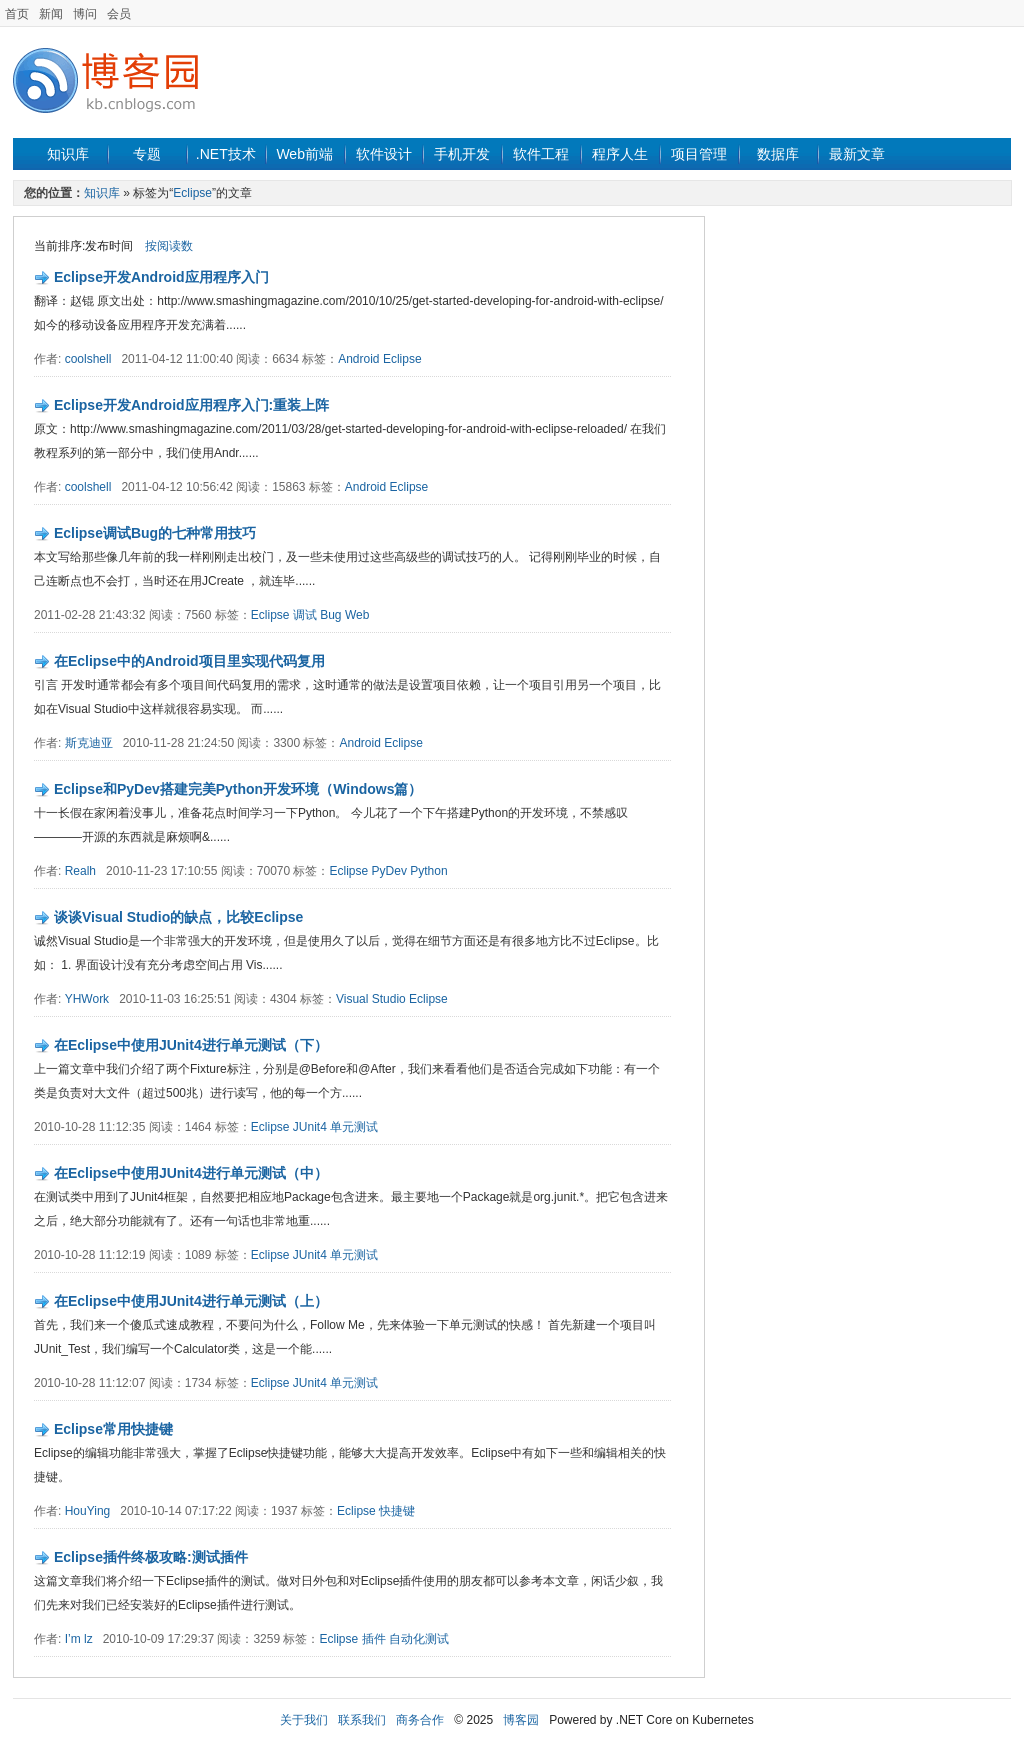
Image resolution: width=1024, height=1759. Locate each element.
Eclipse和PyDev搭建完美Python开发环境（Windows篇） (238, 789)
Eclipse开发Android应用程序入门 (161, 277)
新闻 (51, 14)
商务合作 (420, 1720)
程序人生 (620, 154)
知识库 (68, 154)
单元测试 (354, 1127)
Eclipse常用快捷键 (113, 1429)
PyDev (389, 871)
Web (357, 615)
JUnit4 (310, 1127)
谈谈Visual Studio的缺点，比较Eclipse (178, 917)
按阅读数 (169, 246)
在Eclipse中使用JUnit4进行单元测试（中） (191, 1173)
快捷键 (397, 1511)
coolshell (88, 359)
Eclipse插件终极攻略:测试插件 (151, 1557)
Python (428, 871)
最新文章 (857, 154)
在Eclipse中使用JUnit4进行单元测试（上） (191, 1301)
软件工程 (541, 154)
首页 (17, 14)
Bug (330, 615)
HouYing (88, 1511)
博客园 (521, 1720)
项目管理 (699, 154)
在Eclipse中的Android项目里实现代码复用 (189, 661)
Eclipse (192, 193)
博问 (85, 14)
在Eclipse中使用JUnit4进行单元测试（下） (191, 1045)
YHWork (87, 999)
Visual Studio (371, 999)
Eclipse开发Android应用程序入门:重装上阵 (191, 405)
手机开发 (462, 154)
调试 (305, 615)
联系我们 (362, 1720)
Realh (80, 871)
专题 (147, 154)
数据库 (778, 154)
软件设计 (384, 154)
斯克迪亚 (89, 743)
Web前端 (304, 154)
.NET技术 (226, 154)
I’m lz (79, 1639)
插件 (374, 1639)
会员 (119, 14)
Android (358, 359)
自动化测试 (419, 1639)
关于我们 (304, 1720)
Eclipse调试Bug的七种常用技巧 (155, 533)
